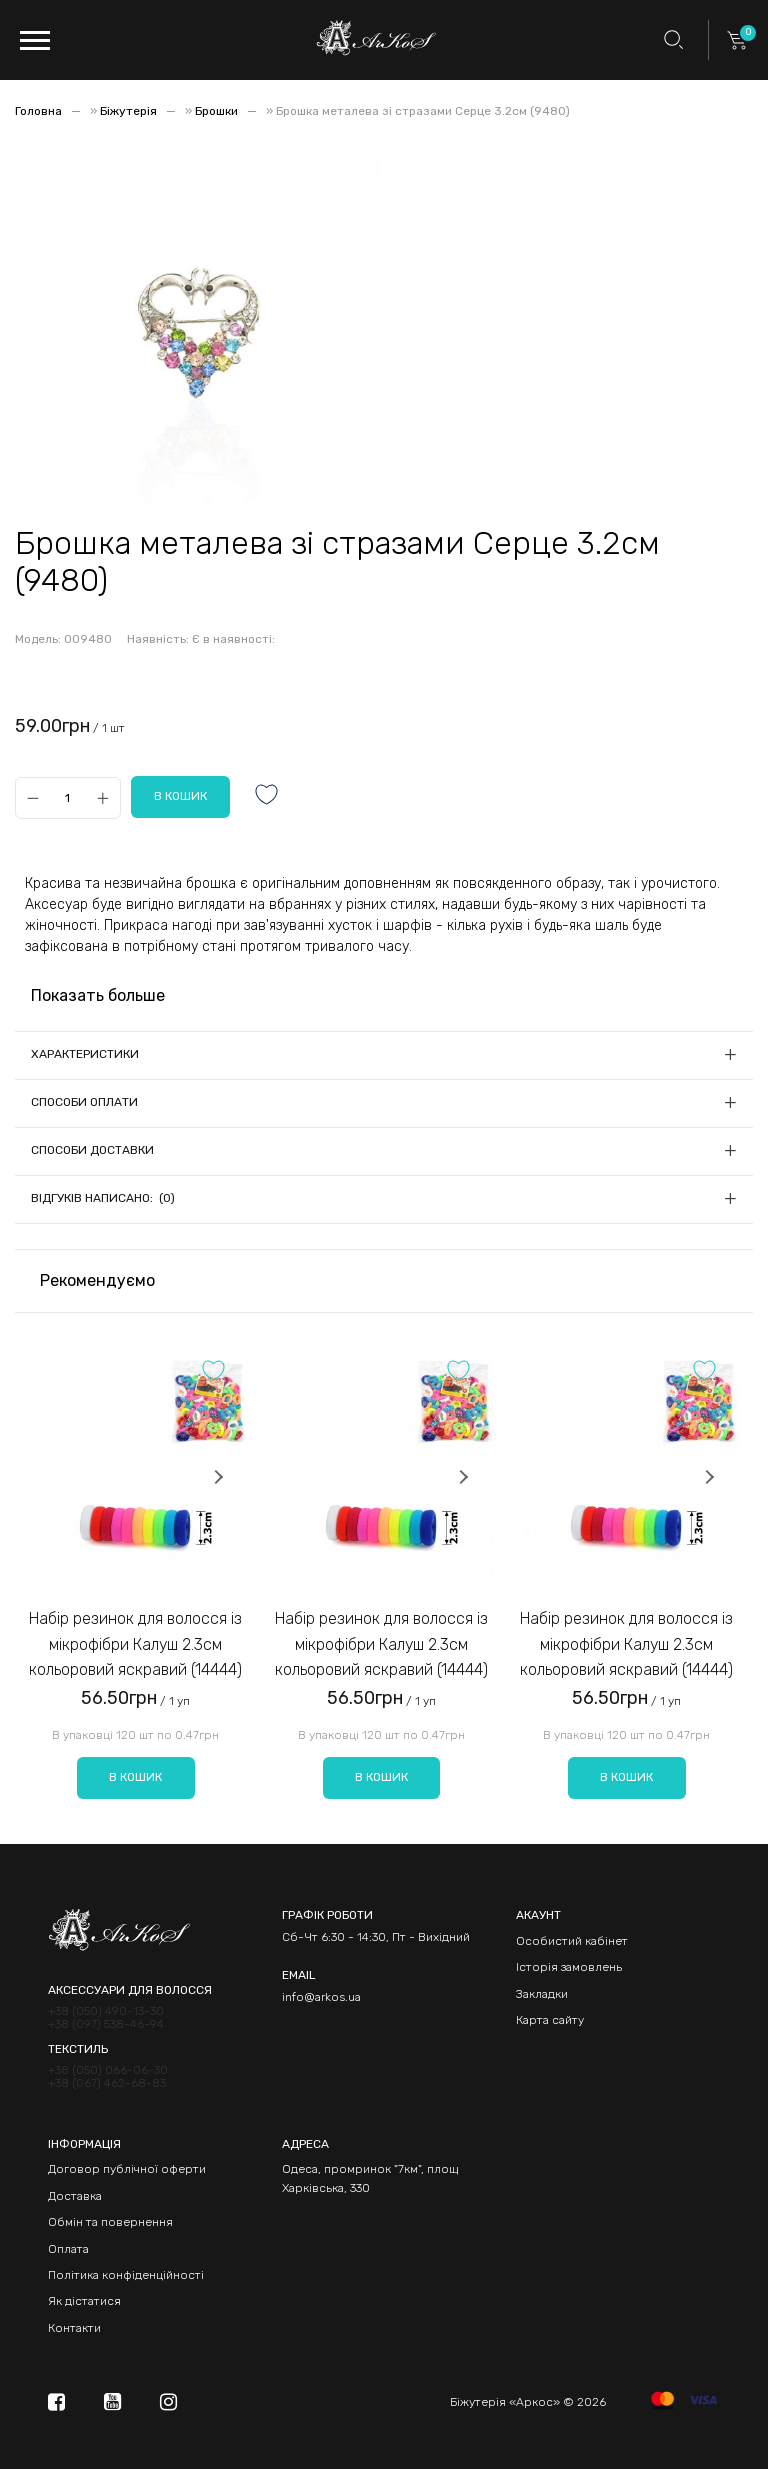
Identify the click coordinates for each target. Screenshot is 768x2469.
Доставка (75, 2196)
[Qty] (67, 797)
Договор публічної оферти (127, 2169)
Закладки (542, 1994)
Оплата (68, 2249)
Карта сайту (550, 2020)
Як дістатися (84, 2301)
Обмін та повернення (110, 2222)
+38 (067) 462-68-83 (107, 2083)
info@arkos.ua (321, 1997)
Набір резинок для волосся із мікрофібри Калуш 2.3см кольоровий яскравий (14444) (135, 1644)
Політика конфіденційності (126, 2275)
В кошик (135, 1777)
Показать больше (98, 995)
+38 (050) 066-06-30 (108, 2070)
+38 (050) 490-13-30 (106, 2011)
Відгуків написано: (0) (103, 1198)
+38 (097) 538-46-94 (106, 2024)
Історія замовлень (569, 1967)
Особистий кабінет (572, 1941)
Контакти (74, 2328)
